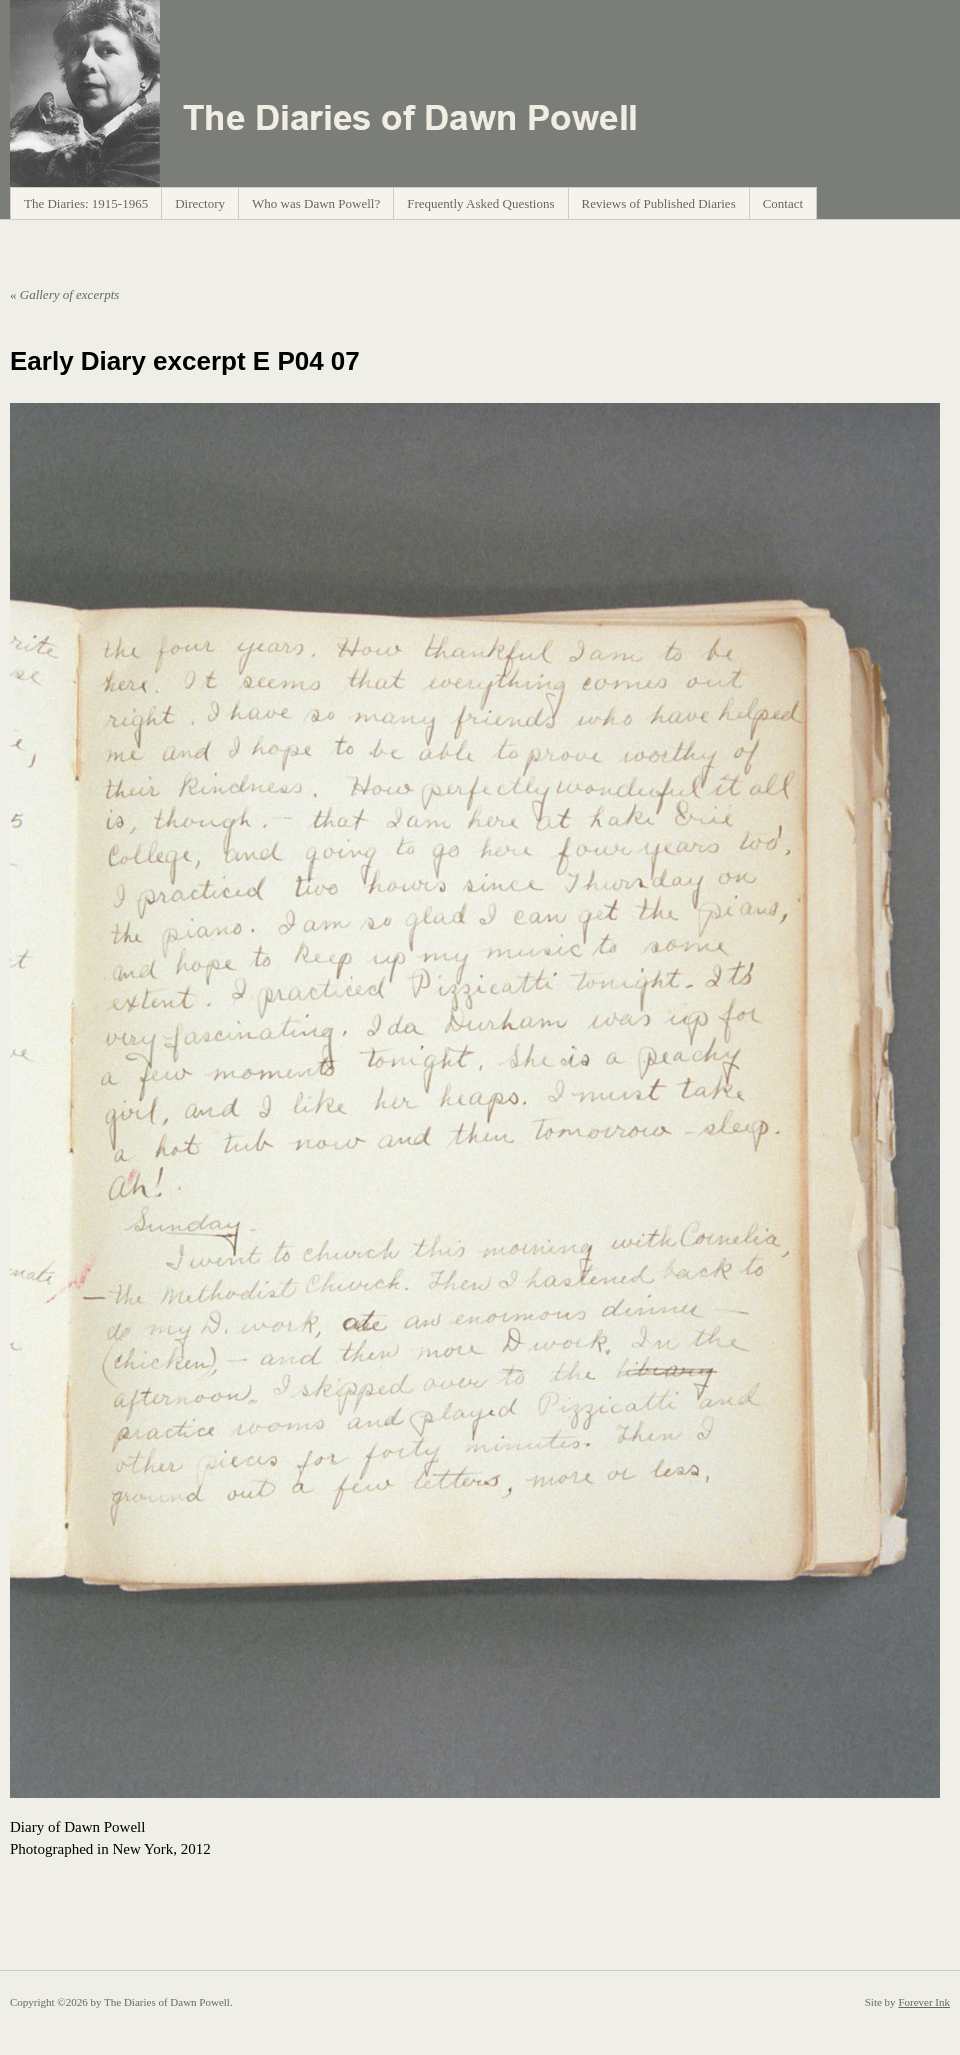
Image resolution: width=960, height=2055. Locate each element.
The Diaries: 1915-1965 (86, 203)
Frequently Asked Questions (480, 203)
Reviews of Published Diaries (659, 203)
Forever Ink (924, 2002)
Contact (783, 203)
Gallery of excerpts (64, 294)
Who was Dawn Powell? (316, 203)
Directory (200, 203)
